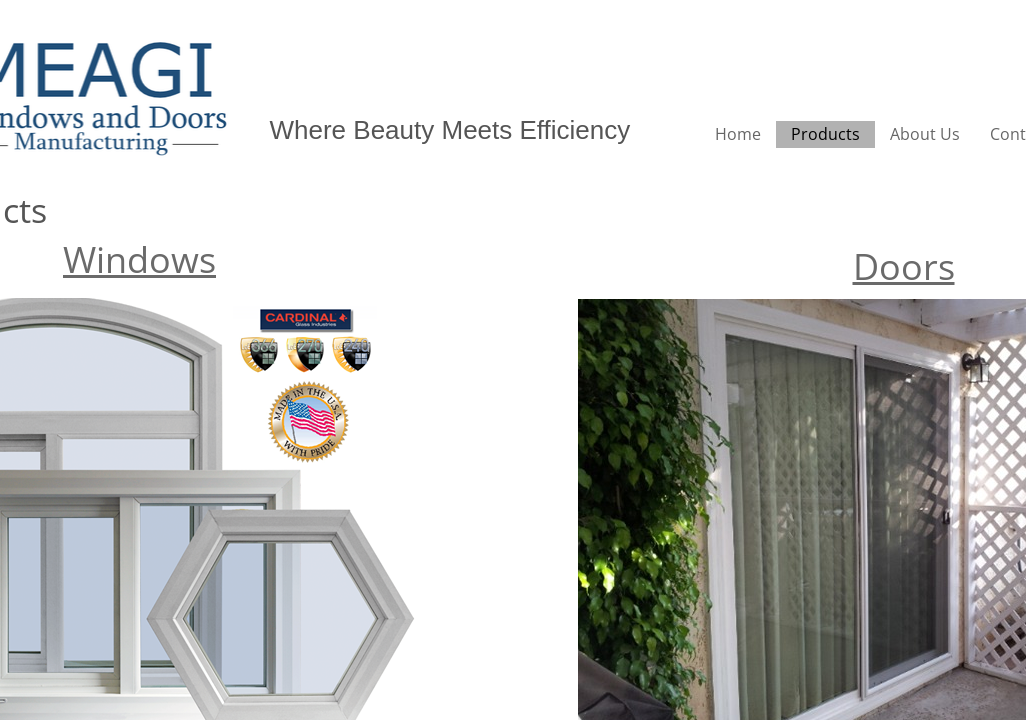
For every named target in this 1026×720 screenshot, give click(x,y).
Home (738, 134)
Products (825, 134)
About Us (925, 134)
